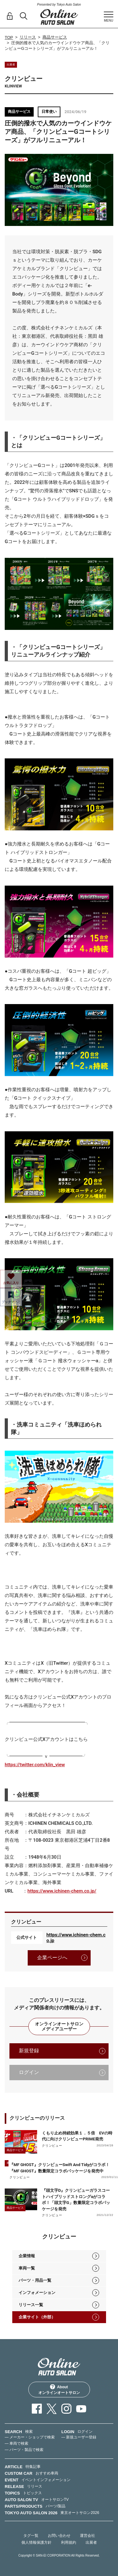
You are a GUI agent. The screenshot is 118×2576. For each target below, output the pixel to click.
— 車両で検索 (16, 2443)
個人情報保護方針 (36, 2542)
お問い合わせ (59, 2535)
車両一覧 (27, 2268)
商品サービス (54, 37)
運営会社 (87, 2535)
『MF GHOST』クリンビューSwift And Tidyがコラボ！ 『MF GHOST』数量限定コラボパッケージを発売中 (63, 2167)
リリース (28, 37)
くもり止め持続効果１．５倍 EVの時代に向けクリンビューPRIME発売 (77, 2136)
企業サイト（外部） (37, 2317)
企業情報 (27, 2256)
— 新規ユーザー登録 (78, 2437)
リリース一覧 (31, 2304)
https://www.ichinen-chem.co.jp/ (61, 1891)
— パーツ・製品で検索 (24, 2450)
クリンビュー (52, 2145)
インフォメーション (37, 2292)
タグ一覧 (30, 2535)
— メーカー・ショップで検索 (30, 2437)
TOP (9, 37)
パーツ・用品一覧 (35, 2280)
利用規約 (68, 2542)
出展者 (91, 2542)
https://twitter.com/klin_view (35, 1764)
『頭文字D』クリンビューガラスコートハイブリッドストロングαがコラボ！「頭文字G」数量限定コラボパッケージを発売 (76, 2199)
